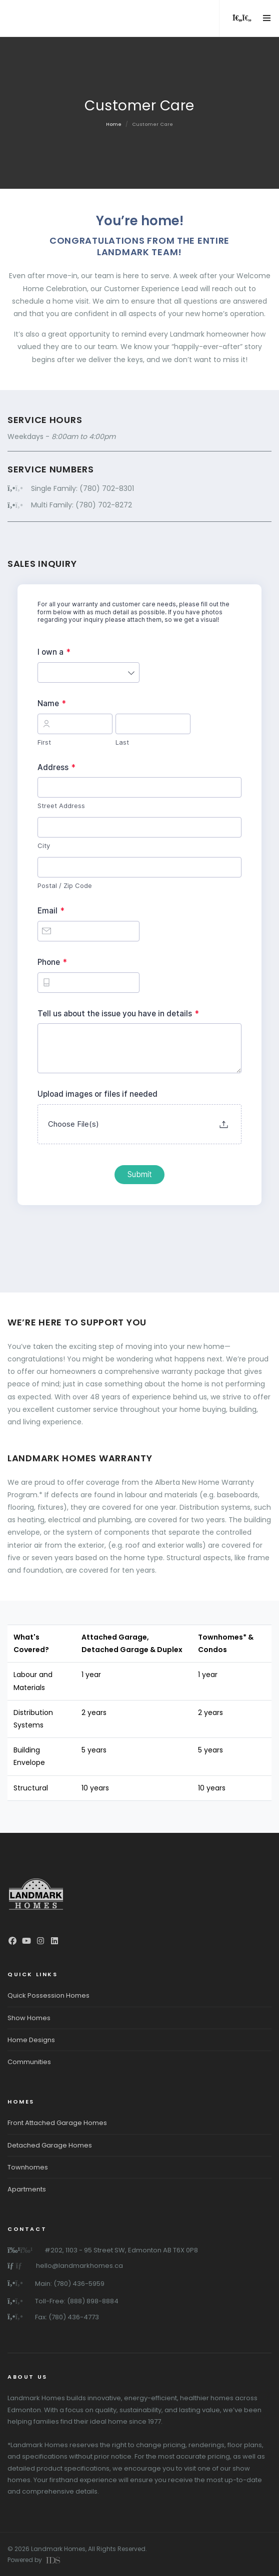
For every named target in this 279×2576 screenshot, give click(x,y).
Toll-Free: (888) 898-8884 (76, 2301)
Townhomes (28, 2167)
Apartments (27, 2189)
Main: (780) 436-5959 (69, 2283)
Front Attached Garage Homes (57, 2123)
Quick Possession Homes (49, 1995)
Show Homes (29, 2018)
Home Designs (31, 2040)
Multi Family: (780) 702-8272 (81, 505)
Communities (29, 2062)
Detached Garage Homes (50, 2145)
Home (114, 124)
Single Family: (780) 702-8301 (82, 488)
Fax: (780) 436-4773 (67, 2317)
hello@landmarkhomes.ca (79, 2265)
